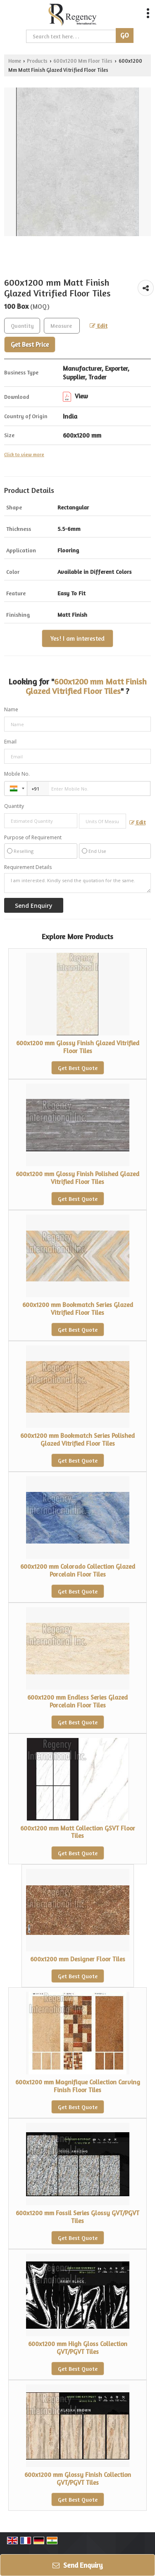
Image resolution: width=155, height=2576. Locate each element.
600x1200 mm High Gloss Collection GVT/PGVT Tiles (77, 2347)
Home (14, 61)
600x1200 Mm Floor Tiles (82, 61)
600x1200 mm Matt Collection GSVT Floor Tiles (77, 1832)
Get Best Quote (78, 1067)
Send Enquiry (77, 2565)
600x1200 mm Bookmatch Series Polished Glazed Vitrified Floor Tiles (77, 1439)
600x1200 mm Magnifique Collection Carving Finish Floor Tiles (77, 2085)
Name (11, 709)
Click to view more (24, 454)
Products (37, 61)
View (75, 396)
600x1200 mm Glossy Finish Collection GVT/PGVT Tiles (77, 2478)
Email (10, 741)
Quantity (14, 806)
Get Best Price (30, 344)
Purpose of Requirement (33, 838)
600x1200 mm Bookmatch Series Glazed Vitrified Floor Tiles (77, 1308)
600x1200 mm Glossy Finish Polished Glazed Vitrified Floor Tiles (77, 1177)
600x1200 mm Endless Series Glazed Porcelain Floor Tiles (77, 1701)
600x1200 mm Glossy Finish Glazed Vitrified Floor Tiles (77, 1046)
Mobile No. (17, 773)
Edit (98, 325)
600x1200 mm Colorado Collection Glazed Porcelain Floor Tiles (77, 1570)
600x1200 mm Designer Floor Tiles (77, 1959)
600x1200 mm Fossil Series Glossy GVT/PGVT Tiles (77, 2216)
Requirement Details (28, 867)
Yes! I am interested (77, 638)
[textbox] (62, 326)
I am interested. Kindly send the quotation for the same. (77, 883)
